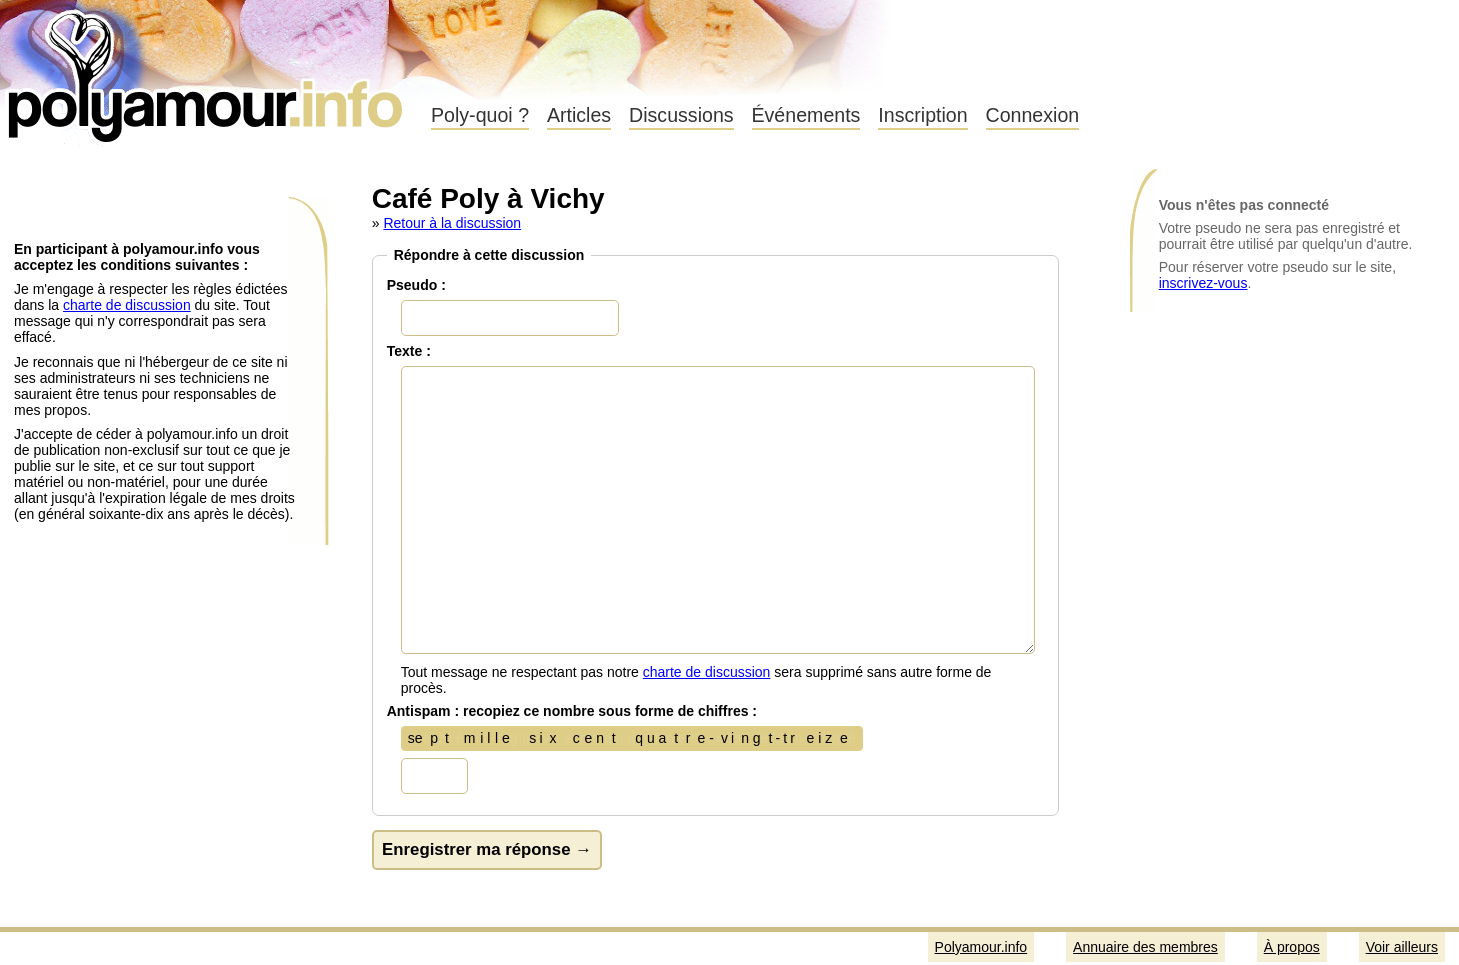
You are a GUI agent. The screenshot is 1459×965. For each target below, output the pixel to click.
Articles (579, 115)
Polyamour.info (207, 70)
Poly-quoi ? (480, 115)
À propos (1292, 947)
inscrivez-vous (1203, 283)
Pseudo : (416, 285)
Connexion (1033, 115)
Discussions (681, 115)
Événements (806, 115)
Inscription (922, 115)
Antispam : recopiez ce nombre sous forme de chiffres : (572, 711)
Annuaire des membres (1145, 947)
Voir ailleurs (1402, 947)
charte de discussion (127, 305)
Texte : (409, 351)
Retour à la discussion (452, 223)
